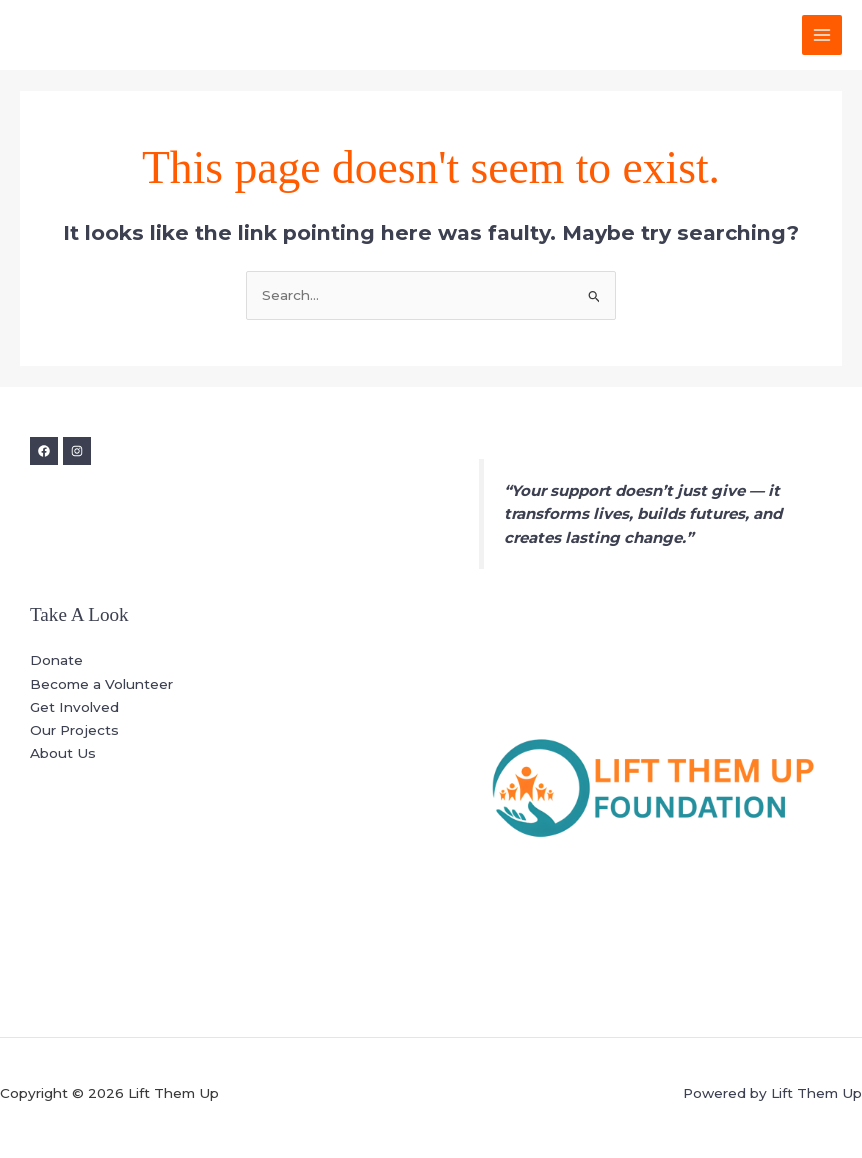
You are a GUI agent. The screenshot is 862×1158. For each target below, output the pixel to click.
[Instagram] (77, 451)
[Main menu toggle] (822, 35)
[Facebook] (44, 451)
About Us (63, 753)
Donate (56, 660)
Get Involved (74, 707)
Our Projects (74, 730)
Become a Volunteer (101, 684)
